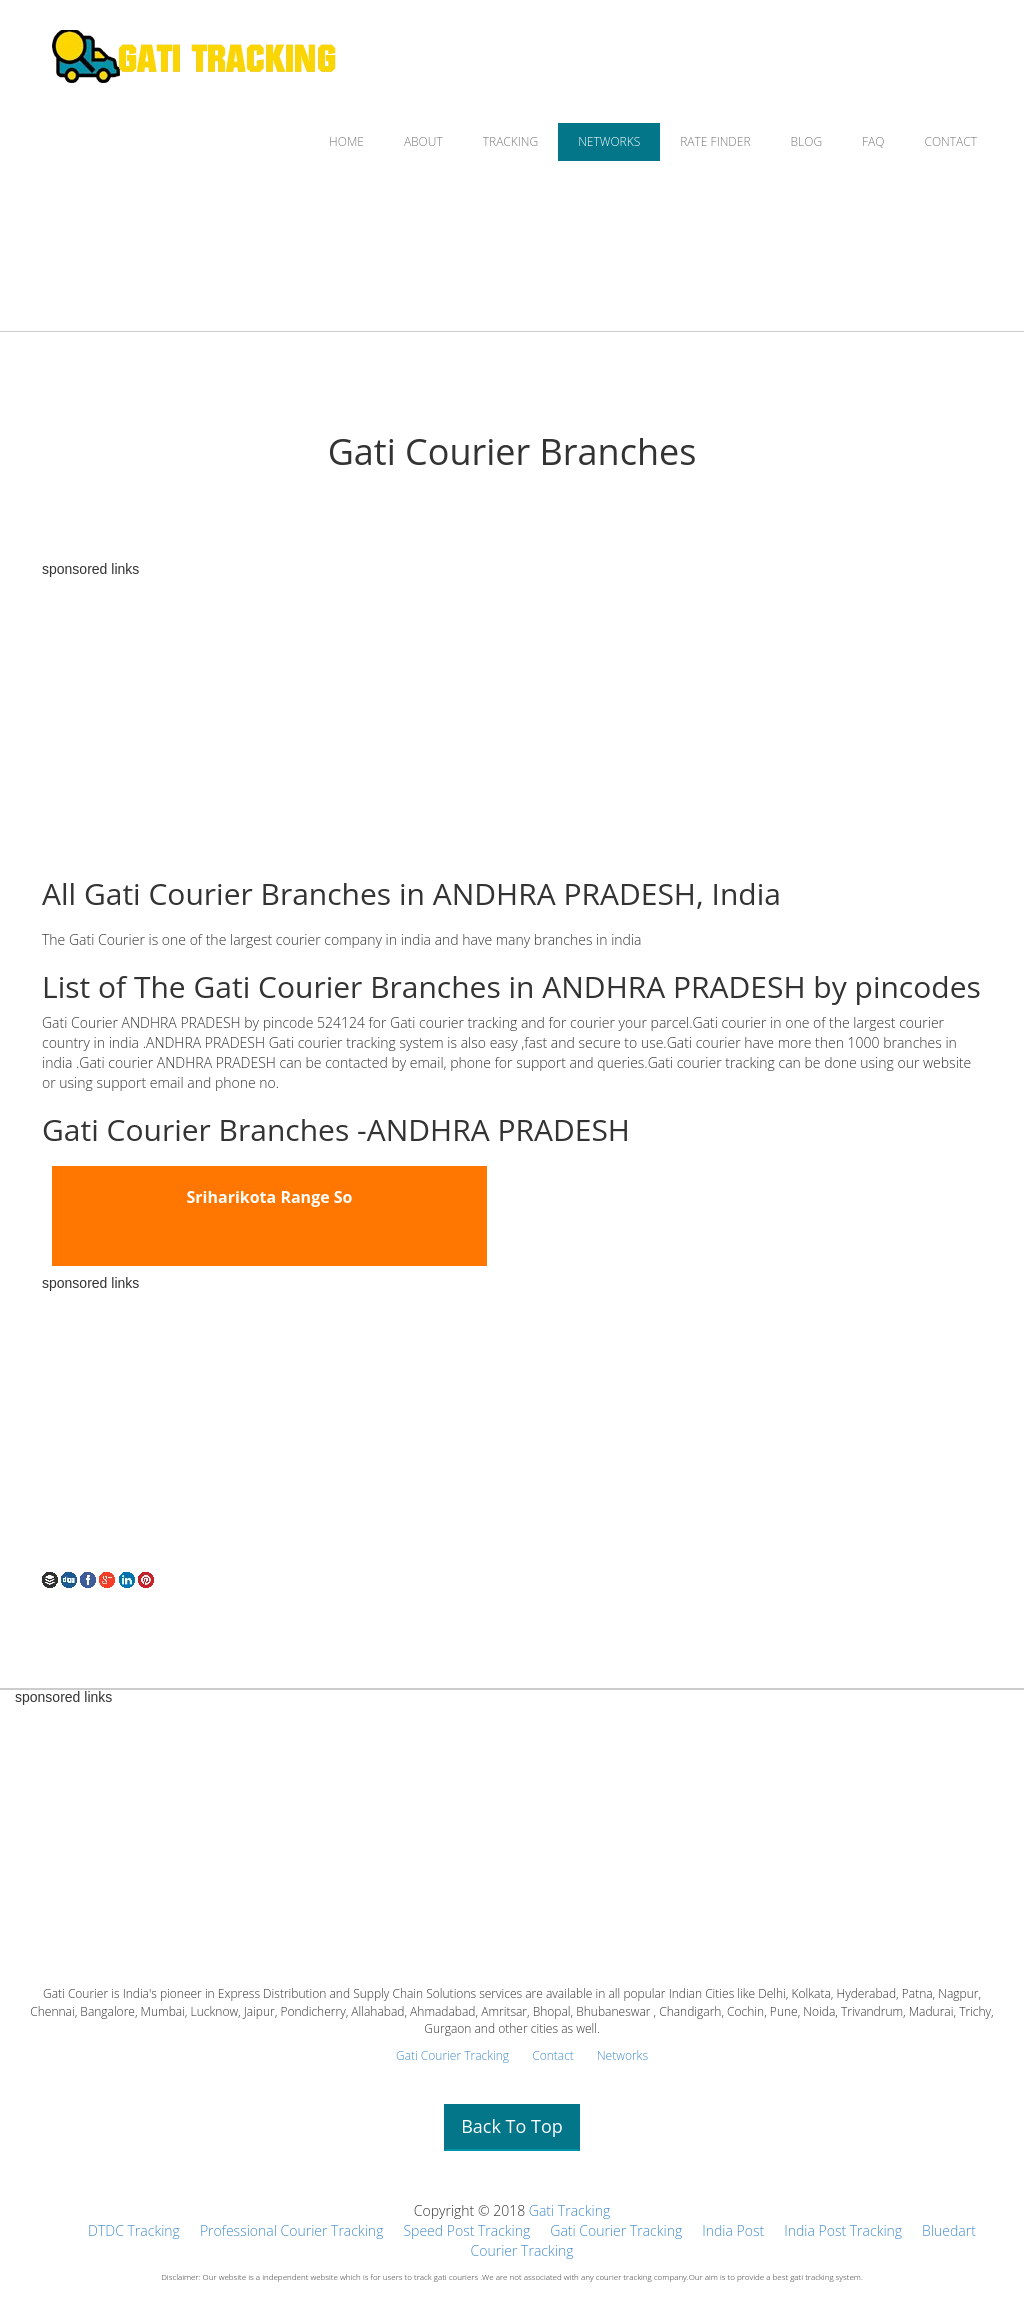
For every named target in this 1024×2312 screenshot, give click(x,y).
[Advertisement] (512, 717)
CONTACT (950, 141)
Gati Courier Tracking (452, 2055)
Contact (553, 2055)
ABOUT (423, 141)
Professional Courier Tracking (292, 2230)
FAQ (873, 141)
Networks (622, 2055)
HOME (346, 141)
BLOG (807, 141)
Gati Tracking (569, 2210)
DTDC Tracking (134, 2230)
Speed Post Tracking (466, 2230)
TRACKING (510, 141)
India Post (733, 2230)
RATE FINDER (715, 141)
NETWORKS (609, 141)
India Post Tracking (843, 2230)
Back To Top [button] (512, 2126)
